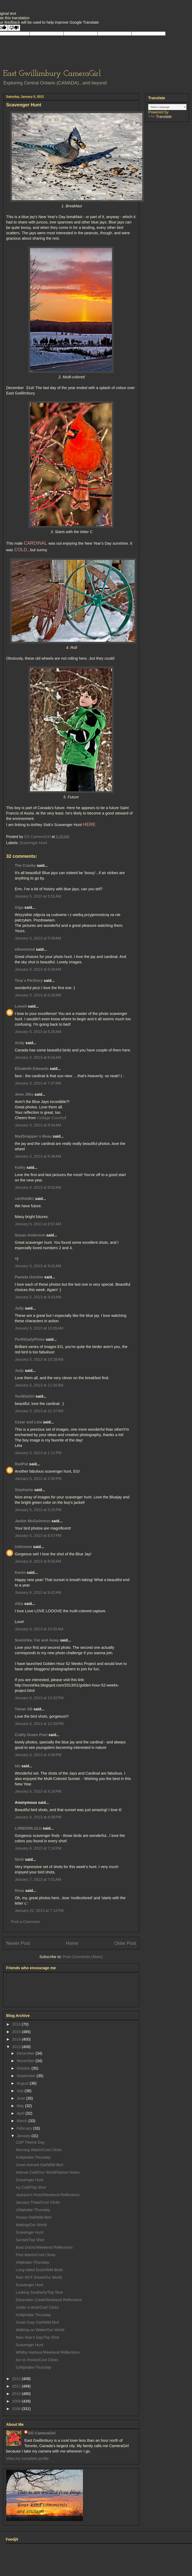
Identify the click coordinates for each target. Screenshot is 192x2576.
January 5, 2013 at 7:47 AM (38, 1083)
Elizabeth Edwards (32, 1068)
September (26, 2076)
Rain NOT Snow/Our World (39, 2277)
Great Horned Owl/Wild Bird (39, 2165)
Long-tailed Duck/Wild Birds (39, 2270)
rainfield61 (24, 1198)
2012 (17, 2379)
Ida (17, 1766)
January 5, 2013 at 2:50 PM (38, 1478)
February (25, 2128)
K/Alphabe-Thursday (33, 2157)
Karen (20, 1572)
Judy (19, 1308)
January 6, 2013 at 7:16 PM (38, 1848)
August (23, 2083)
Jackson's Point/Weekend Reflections (48, 2195)
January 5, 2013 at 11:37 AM (39, 1411)
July (21, 2091)
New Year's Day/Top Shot (37, 2337)
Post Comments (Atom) (83, 1957)
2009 (17, 2401)
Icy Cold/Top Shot (31, 2187)
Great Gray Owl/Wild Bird (37, 2322)
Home (72, 1943)
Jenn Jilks (24, 1094)
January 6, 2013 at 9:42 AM (38, 1592)
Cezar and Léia (28, 1422)
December (26, 2053)
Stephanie (24, 1490)
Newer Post (18, 1943)
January (24, 2136)
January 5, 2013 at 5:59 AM (38, 938)
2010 (17, 2394)
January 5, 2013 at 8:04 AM (38, 1125)
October (24, 2068)
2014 (17, 2039)
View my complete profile (27, 2458)
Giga (19, 907)
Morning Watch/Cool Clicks (39, 2150)
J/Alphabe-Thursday (33, 2210)
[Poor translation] (14, 28)
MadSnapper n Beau (33, 1136)
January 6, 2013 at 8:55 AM (38, 1561)
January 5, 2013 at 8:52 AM (38, 1187)
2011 (17, 2386)
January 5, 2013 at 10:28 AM (39, 1359)
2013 (17, 2047)
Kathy (20, 1167)
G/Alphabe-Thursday (33, 2367)
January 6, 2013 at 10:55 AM (39, 1629)
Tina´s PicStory (29, 980)
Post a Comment (25, 1922)
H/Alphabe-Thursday (33, 2315)
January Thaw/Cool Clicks (38, 2202)
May (21, 2106)
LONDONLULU (28, 1828)
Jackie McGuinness (32, 1521)
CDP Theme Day (30, 2142)
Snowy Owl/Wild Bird (33, 2217)
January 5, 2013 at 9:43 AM (38, 1297)
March (22, 2121)
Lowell (21, 1006)
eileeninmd (25, 949)
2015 (17, 2032)
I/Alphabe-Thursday (32, 2262)
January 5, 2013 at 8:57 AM (38, 1224)
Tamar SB (23, 1709)
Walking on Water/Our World (40, 2330)
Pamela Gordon (29, 1277)
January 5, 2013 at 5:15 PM (38, 1510)
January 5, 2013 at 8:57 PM (38, 1535)
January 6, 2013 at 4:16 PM (38, 1791)
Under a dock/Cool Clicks (37, 2307)
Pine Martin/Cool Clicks (35, 2255)
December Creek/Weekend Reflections (49, 2300)
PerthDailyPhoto (30, 1339)
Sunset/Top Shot (30, 2240)
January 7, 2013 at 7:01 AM (38, 1879)
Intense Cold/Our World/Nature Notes (47, 2172)
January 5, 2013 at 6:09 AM (38, 969)
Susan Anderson (30, 1235)
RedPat (21, 1464)
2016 (17, 2024)
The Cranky (25, 865)
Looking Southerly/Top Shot (39, 2292)
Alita (19, 1603)
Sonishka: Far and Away (37, 1640)
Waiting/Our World (31, 2225)
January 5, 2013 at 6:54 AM (38, 1057)
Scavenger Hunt (33, 843)
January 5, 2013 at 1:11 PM (38, 1453)
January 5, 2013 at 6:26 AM (38, 995)
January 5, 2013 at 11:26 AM (39, 1385)
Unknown (23, 1547)
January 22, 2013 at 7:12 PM (39, 1910)
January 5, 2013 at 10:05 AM (39, 1328)
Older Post (125, 1943)
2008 (17, 2409)
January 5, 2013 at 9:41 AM (38, 1266)
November (26, 2061)
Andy (19, 1043)
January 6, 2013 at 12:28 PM (39, 1724)
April (21, 2113)
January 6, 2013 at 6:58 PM (38, 1817)
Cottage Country (51, 1118)
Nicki (19, 1859)
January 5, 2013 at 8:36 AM (38, 1156)
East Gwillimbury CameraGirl (52, 74)
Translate (160, 116)
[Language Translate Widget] (167, 107)
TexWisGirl (25, 1396)
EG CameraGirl (41, 2433)
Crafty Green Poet (31, 1735)
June (21, 2098)
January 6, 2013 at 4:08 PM (38, 1755)
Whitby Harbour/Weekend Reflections (48, 2352)
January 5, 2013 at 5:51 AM (38, 896)
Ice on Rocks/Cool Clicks (37, 2360)
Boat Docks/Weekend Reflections (44, 2247)
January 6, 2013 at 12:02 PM (39, 1698)
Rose (19, 1890)
